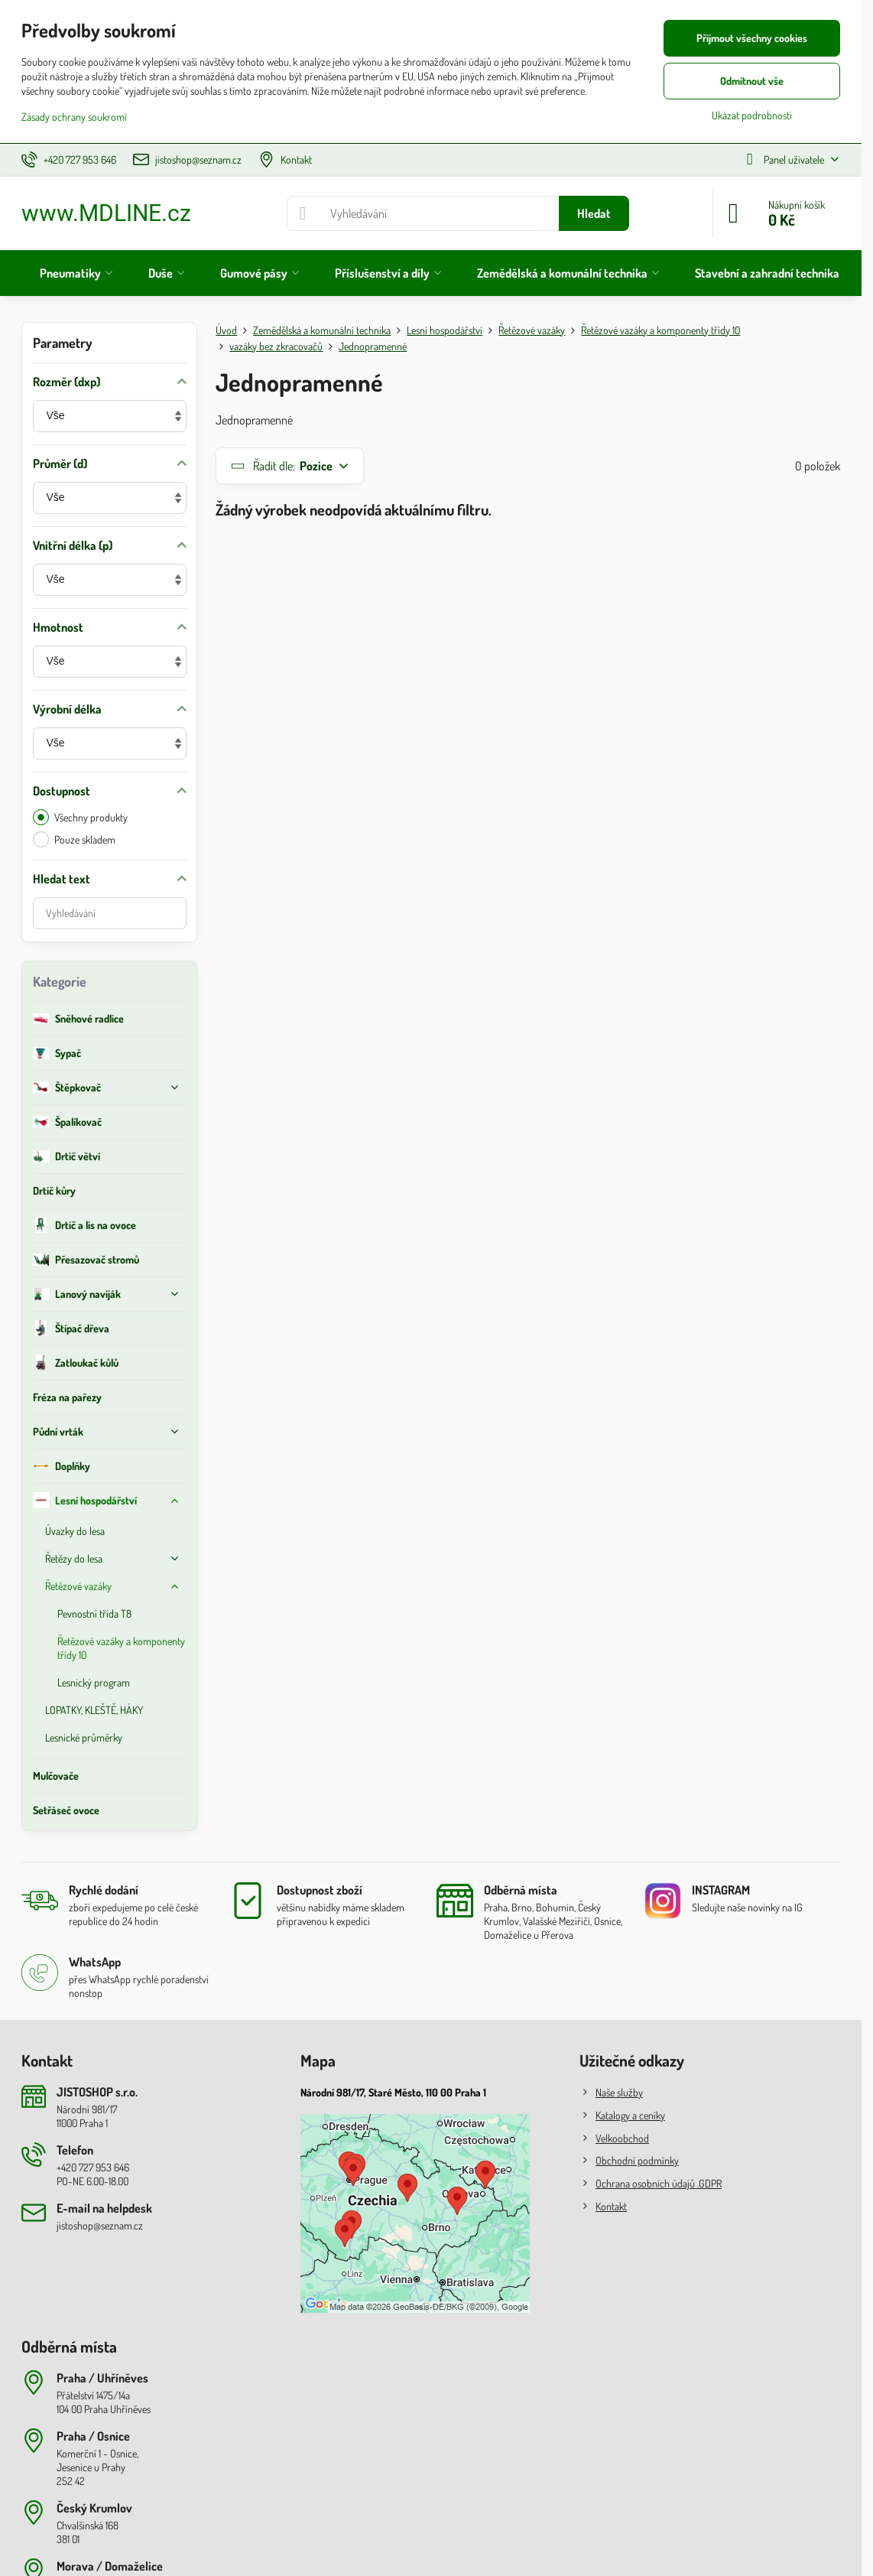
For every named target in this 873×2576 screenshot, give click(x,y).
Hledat (594, 213)
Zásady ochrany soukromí (74, 116)
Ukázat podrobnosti (752, 115)
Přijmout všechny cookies (751, 37)
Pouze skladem (74, 839)
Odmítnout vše (752, 80)
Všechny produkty (80, 817)
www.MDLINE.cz (106, 213)
